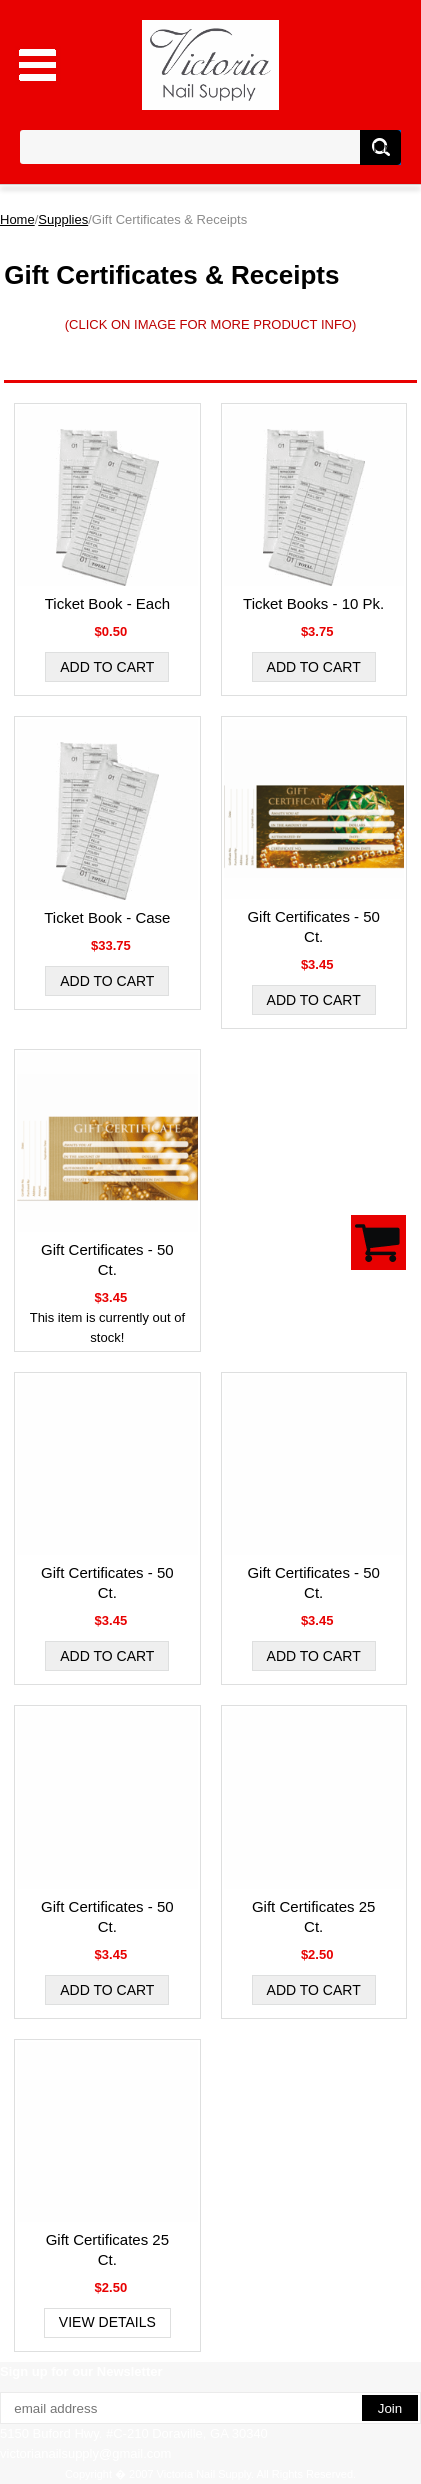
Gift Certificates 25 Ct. (313, 1916)
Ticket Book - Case (107, 917)
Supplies (63, 219)
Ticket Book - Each (107, 603)
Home (17, 219)
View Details (107, 2322)
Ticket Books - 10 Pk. (313, 603)
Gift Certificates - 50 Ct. (313, 926)
